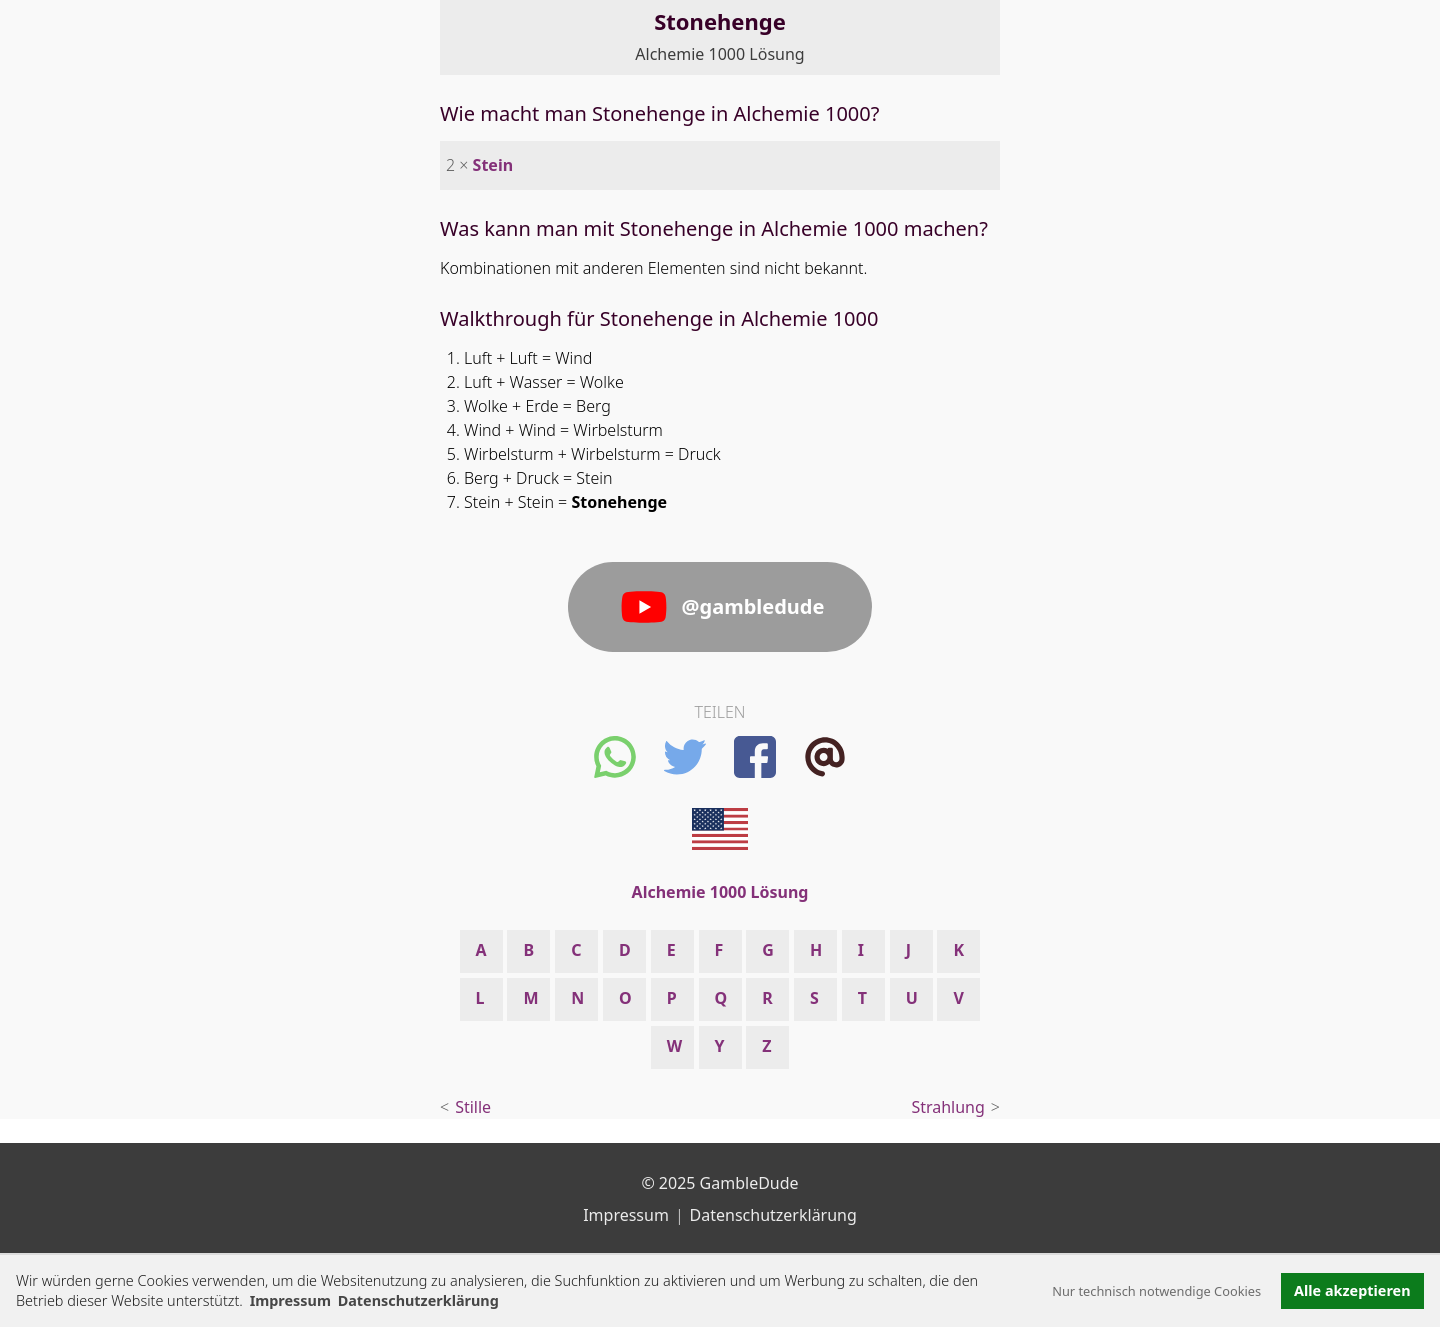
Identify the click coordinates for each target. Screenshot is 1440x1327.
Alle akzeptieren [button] (1352, 1290)
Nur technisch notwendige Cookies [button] (1156, 1291)
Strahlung (947, 1107)
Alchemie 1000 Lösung (719, 54)
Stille (473, 1107)
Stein (493, 165)
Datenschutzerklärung (773, 1215)
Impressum (290, 1300)
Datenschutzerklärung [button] (418, 1300)
